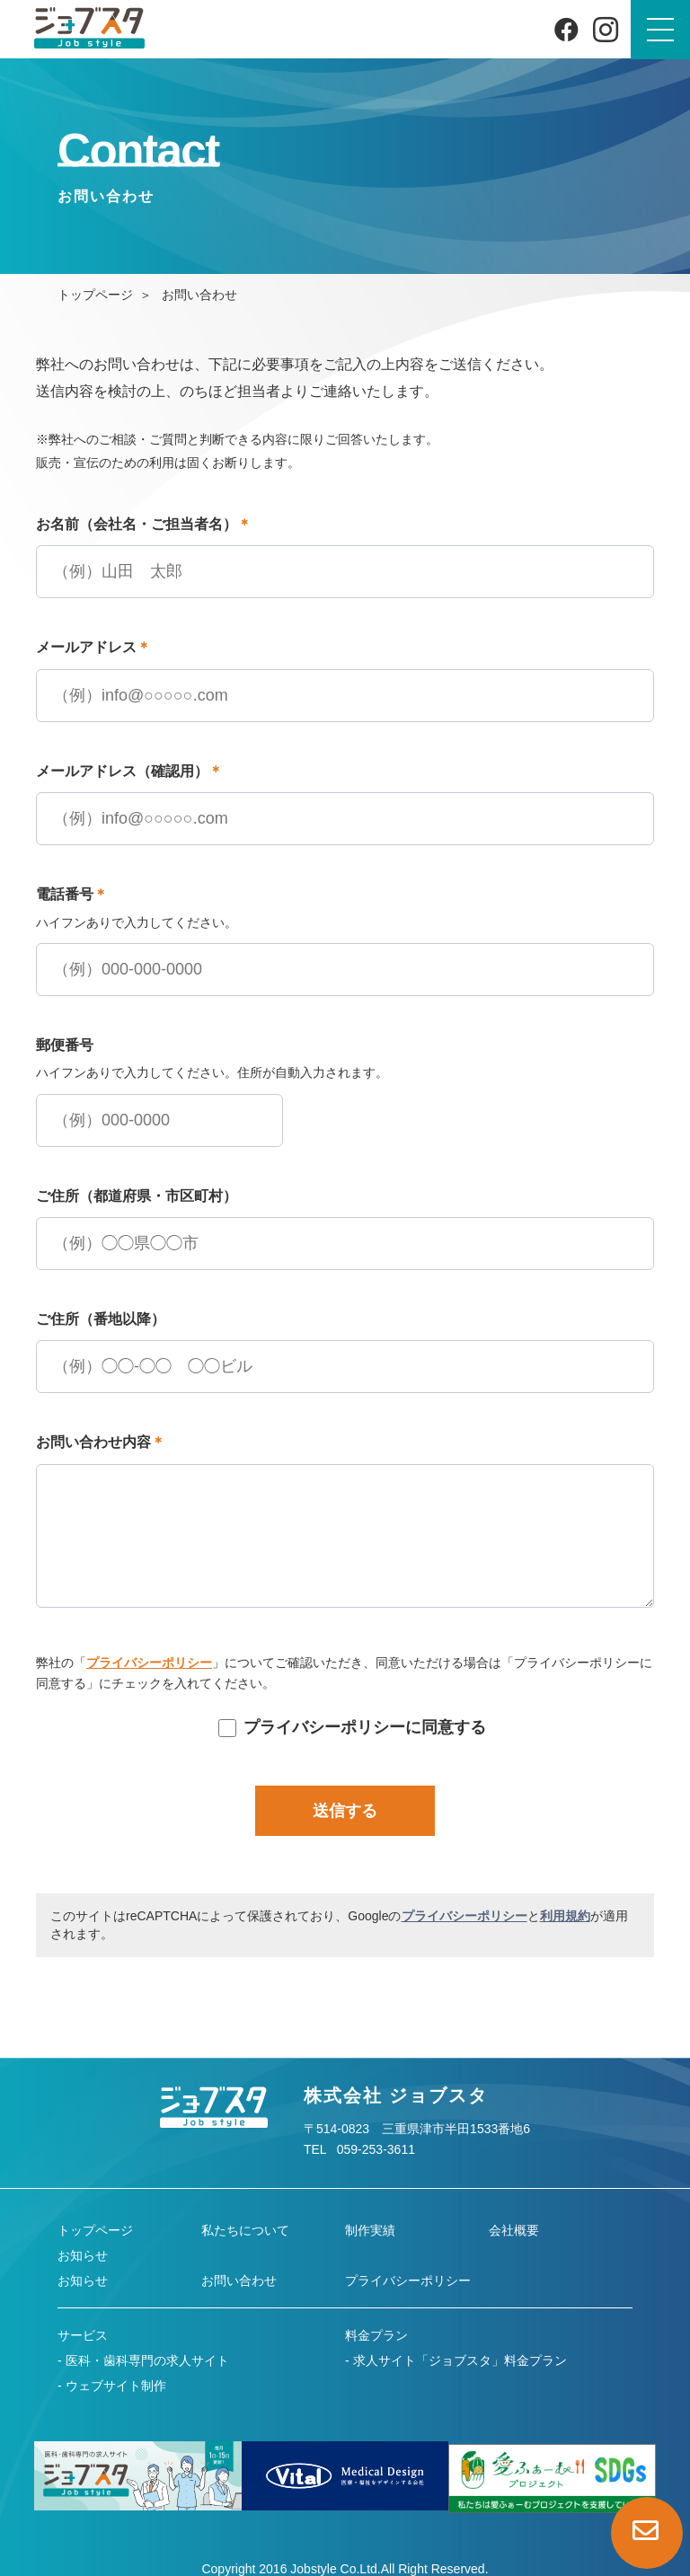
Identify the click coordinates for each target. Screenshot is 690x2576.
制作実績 (370, 2230)
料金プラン (376, 2335)
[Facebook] (566, 29)
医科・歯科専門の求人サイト (147, 2360)
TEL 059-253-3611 (359, 2149)
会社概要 (514, 2230)
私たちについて (245, 2230)
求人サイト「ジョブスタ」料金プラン (460, 2360)
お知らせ (83, 2255)
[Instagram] (605, 29)
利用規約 (565, 1916)
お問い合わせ (239, 2280)
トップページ (95, 294)
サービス (83, 2335)
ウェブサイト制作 (116, 2385)
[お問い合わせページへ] (647, 2533)
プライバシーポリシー (149, 1662)
